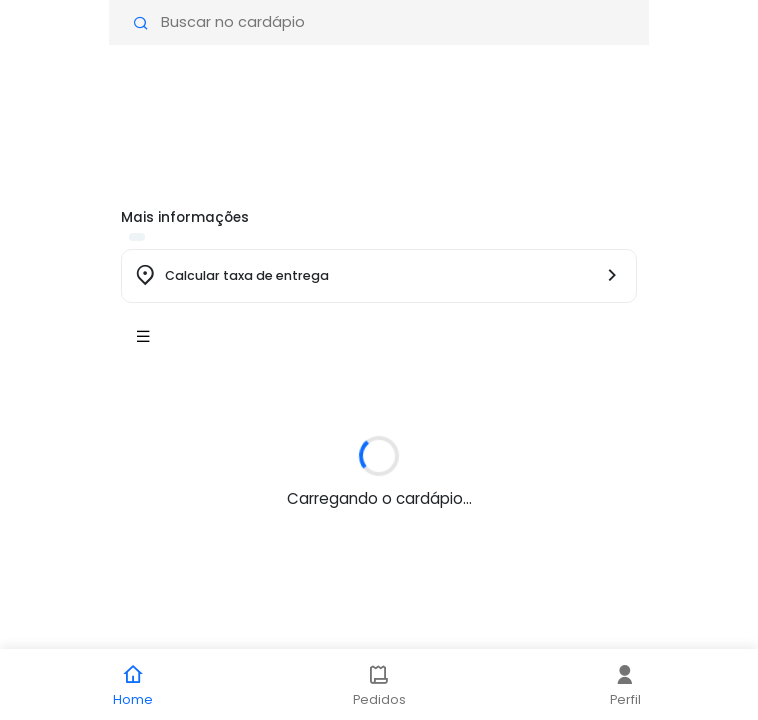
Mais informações (185, 217)
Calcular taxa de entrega (247, 275)
